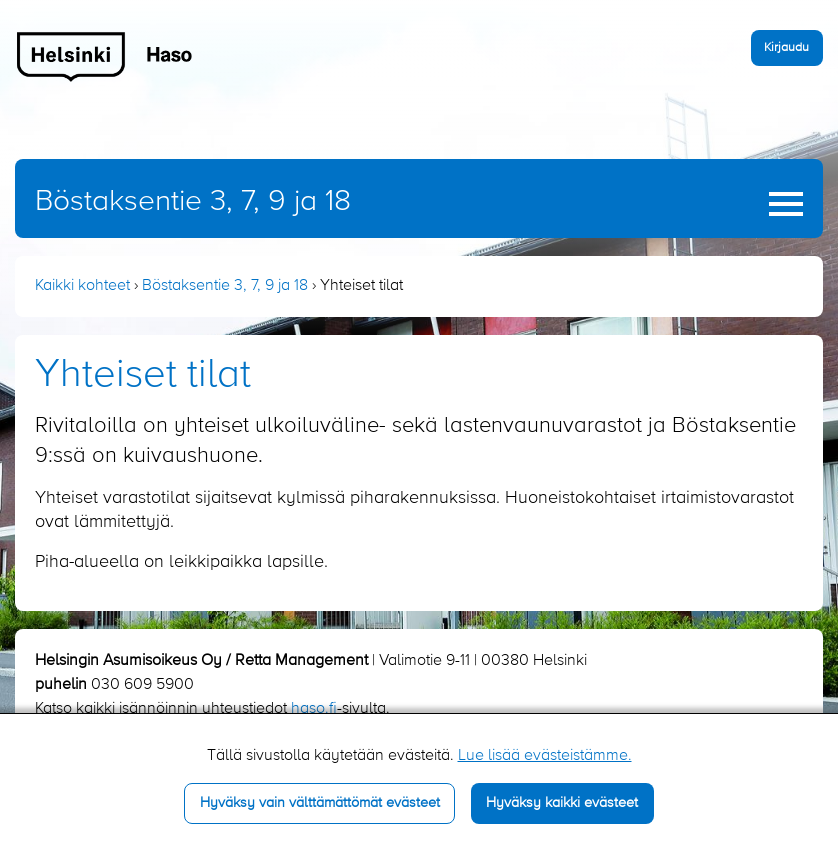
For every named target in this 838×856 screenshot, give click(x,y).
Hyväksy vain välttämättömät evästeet (320, 803)
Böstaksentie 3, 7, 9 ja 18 (193, 202)
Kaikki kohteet (82, 286)
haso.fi (314, 709)
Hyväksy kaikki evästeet (562, 803)
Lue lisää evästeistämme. (545, 756)
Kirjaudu (786, 47)
